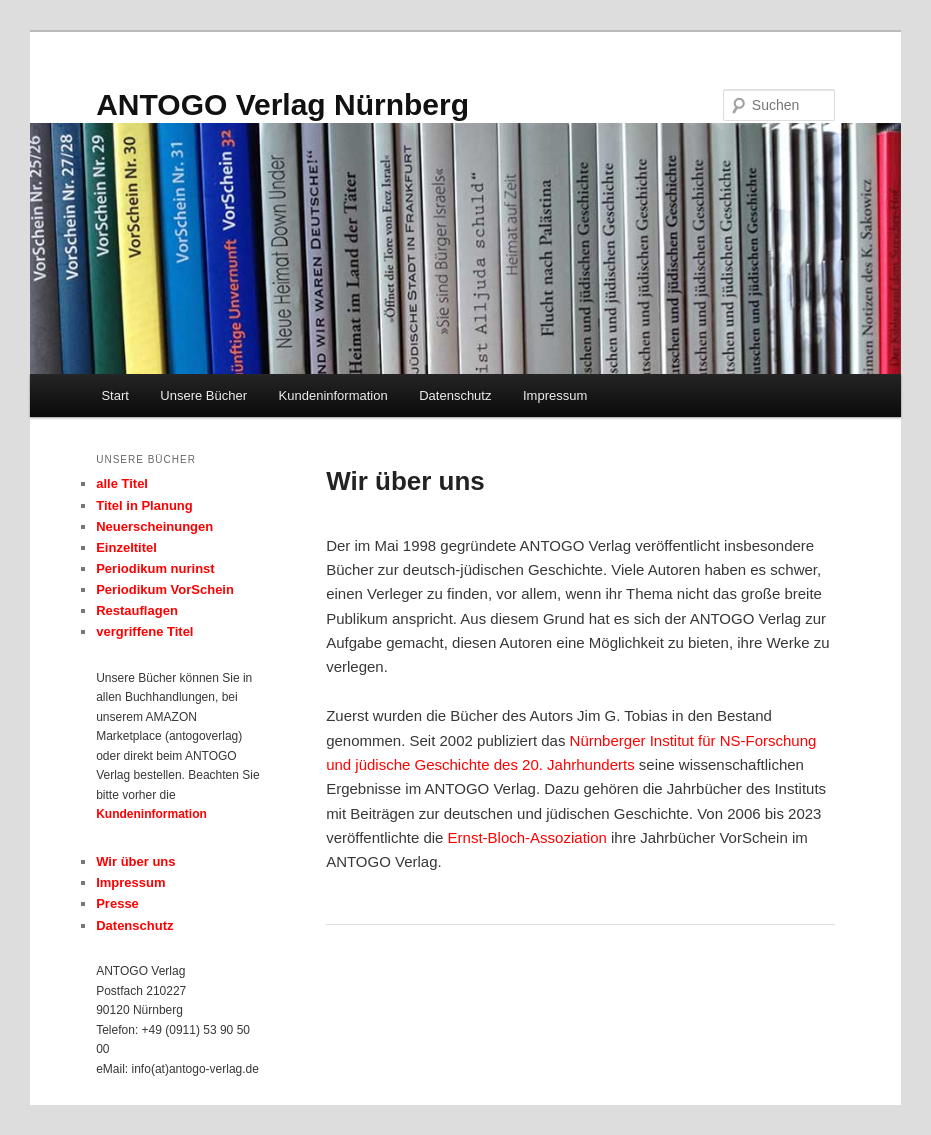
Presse (117, 903)
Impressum (555, 395)
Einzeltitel (126, 547)
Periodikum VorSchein (165, 589)
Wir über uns (135, 861)
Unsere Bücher (203, 395)
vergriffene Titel (144, 631)
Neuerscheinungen (154, 526)
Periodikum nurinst (155, 568)
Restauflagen (137, 610)
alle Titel (122, 483)
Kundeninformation (333, 395)
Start (114, 395)
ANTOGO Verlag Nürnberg (282, 104)
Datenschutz (455, 395)
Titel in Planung (144, 505)
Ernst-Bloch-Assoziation (527, 837)
